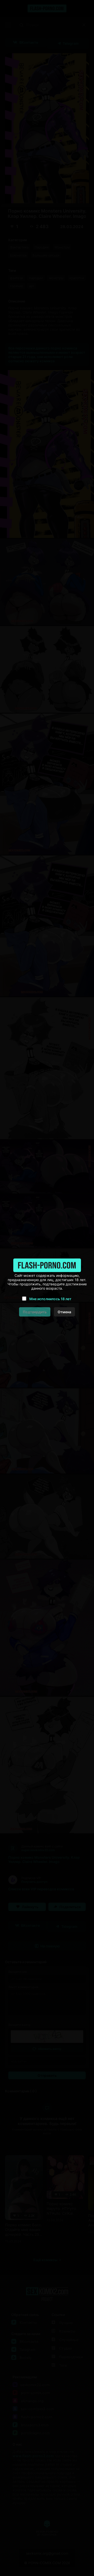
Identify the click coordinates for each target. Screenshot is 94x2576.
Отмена (64, 1312)
